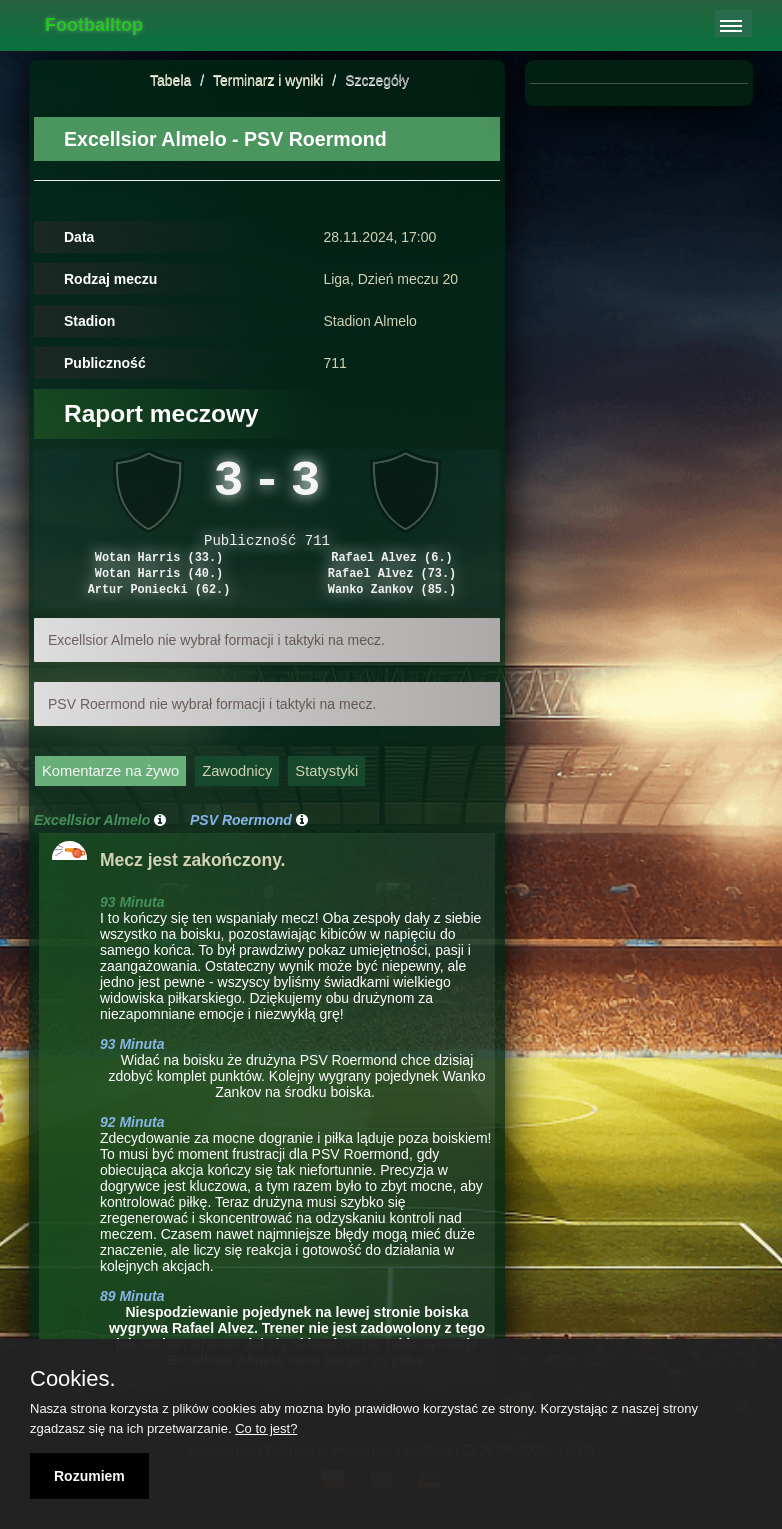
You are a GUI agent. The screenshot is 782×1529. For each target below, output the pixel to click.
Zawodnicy (237, 790)
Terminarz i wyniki (268, 80)
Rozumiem (89, 1476)
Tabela (170, 80)
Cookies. (73, 1379)
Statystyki (326, 790)
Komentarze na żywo (110, 790)
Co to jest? (266, 1428)
